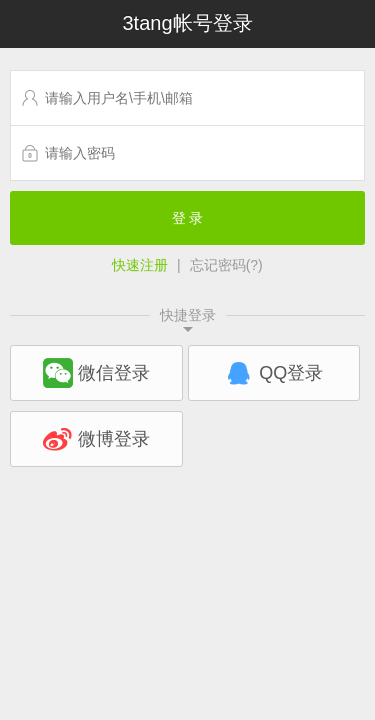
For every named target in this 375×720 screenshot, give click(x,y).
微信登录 (96, 373)
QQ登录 (273, 373)
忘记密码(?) (226, 265)
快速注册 (140, 265)
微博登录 (96, 439)
